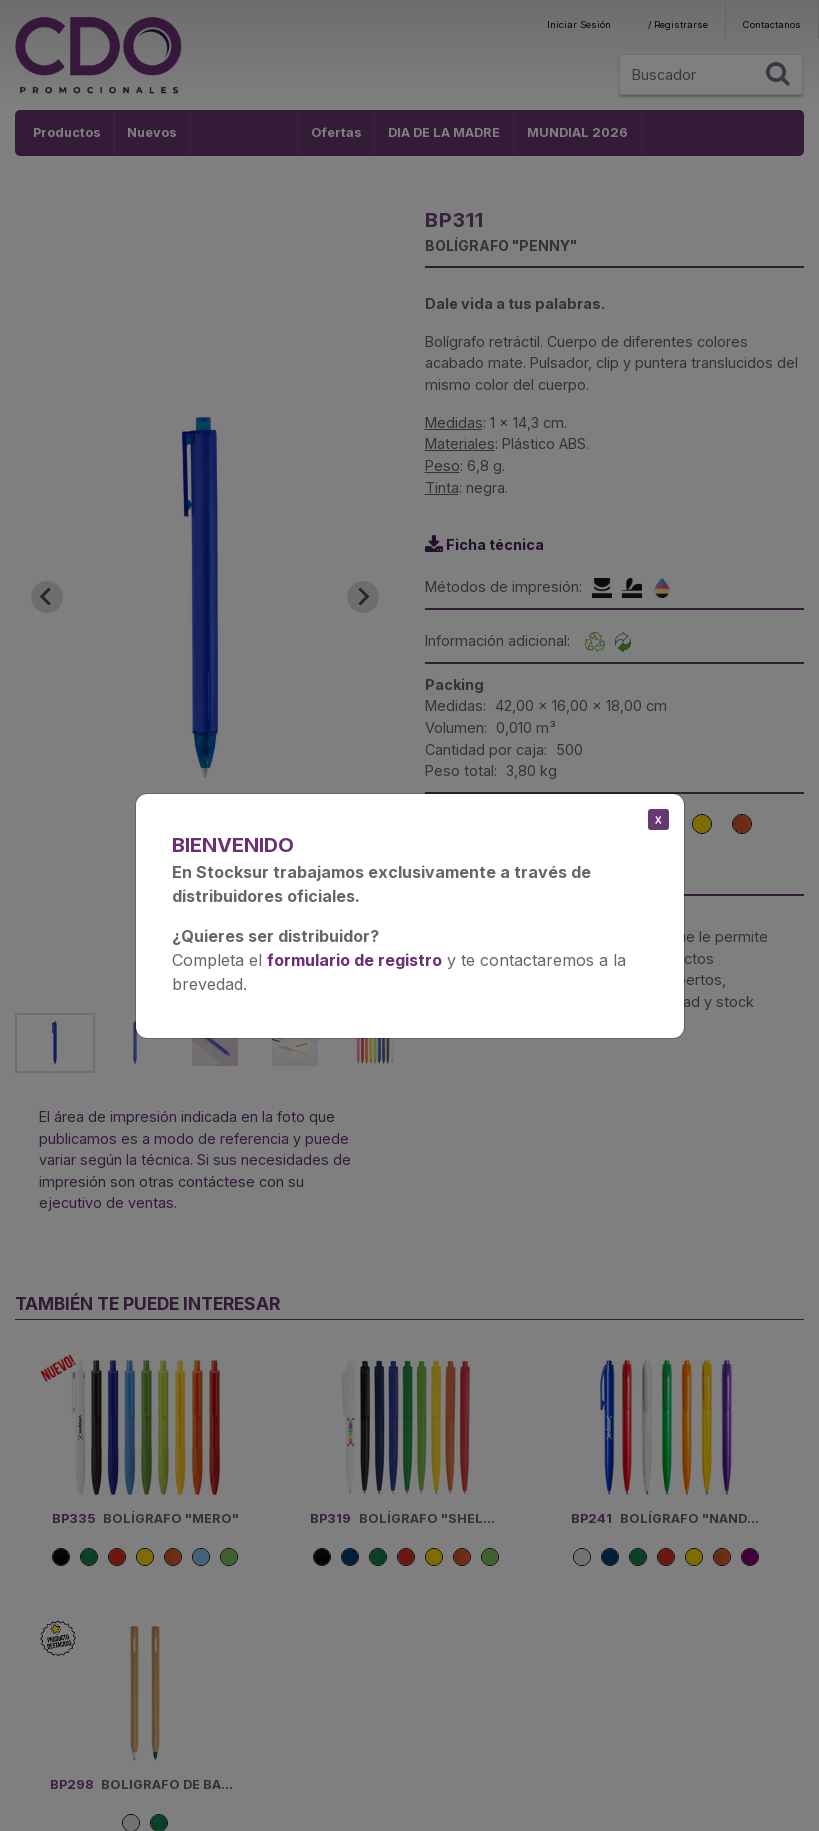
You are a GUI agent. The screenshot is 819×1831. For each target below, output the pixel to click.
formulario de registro (354, 960)
